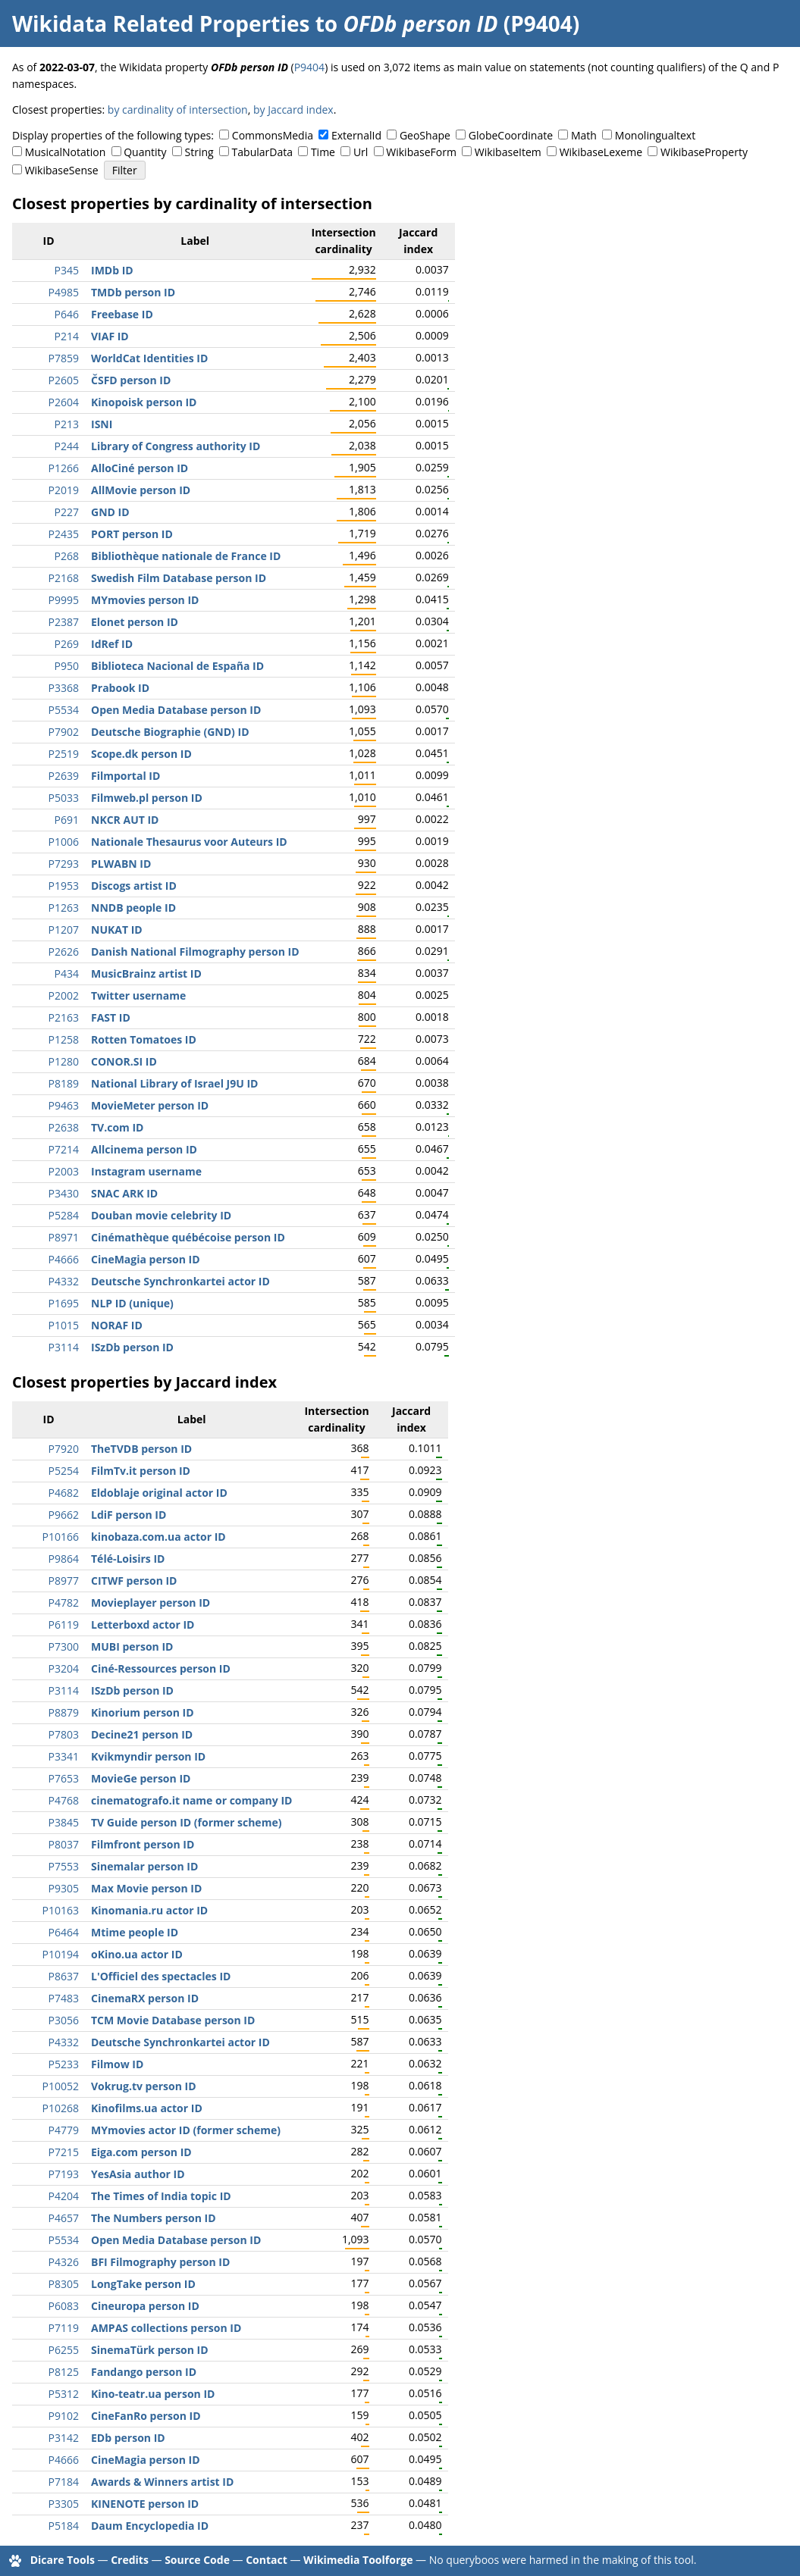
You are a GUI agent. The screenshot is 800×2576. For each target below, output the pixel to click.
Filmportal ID (125, 775)
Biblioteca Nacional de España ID (177, 666)
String (199, 152)
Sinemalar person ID (144, 1866)
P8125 (64, 2372)
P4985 (64, 292)
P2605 (64, 380)
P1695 (64, 1303)
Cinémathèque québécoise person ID (188, 1237)
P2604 (64, 402)
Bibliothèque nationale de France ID (186, 556)
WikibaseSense (62, 170)
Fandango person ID (143, 2372)
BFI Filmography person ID (160, 2262)
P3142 (64, 2437)
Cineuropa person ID (145, 2306)
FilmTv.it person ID (140, 1470)
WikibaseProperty (704, 152)
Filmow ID (117, 2064)
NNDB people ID (133, 907)
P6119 (64, 1624)
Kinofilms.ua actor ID (146, 2108)
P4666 (64, 1259)
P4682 (64, 1492)
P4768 (64, 1800)
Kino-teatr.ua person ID (153, 2394)
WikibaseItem (508, 152)
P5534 (64, 710)
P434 (67, 973)
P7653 (64, 1778)
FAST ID (110, 1017)
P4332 (64, 1281)
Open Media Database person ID (176, 710)
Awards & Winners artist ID (162, 2481)
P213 (67, 424)
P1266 (64, 468)
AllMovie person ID (140, 490)
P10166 (60, 1536)
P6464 (64, 1932)
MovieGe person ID (140, 1778)
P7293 (64, 863)
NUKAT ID (117, 929)
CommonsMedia (272, 135)
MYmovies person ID (145, 600)
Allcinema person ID (144, 1149)
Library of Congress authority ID (175, 446)
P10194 (60, 1954)
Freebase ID (122, 314)
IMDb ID (112, 270)
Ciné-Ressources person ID (161, 1668)
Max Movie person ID (146, 1888)
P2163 (64, 1017)
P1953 (64, 885)
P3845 (64, 1822)
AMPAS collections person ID (166, 2328)
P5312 (64, 2394)
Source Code (197, 2560)
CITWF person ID (134, 1580)
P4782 (64, 1602)
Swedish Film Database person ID (178, 578)
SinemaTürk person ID (150, 2350)
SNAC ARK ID (124, 1193)
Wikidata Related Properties (160, 23)
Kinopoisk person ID (143, 402)
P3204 (64, 1668)
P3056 (64, 2020)
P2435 (64, 534)
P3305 (64, 2503)
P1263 (64, 907)
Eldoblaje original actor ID (159, 1492)
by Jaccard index (293, 109)
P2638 (64, 1127)
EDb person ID (128, 2437)
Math (584, 135)
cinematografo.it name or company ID (191, 1800)
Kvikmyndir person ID (148, 1756)
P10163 (60, 1910)
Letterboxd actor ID (142, 1624)
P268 (67, 556)
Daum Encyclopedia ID (150, 2525)
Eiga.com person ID (141, 2152)
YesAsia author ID (138, 2174)
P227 (67, 512)
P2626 (64, 951)
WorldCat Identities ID (149, 358)
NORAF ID (117, 1325)
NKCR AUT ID (124, 819)
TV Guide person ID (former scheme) (186, 1822)
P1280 (64, 1061)
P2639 (64, 775)
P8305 (64, 2284)
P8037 (64, 1844)
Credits (130, 2560)
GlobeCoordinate (511, 135)
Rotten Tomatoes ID (143, 1039)
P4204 (64, 2196)
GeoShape (425, 135)
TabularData (262, 152)
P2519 (64, 754)
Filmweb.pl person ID (146, 797)
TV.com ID (117, 1127)
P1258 (64, 1039)
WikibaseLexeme (601, 152)
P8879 (64, 1712)
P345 (67, 270)
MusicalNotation (65, 152)
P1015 (64, 1325)
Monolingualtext (655, 135)
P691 (67, 819)
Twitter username (138, 995)
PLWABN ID (121, 863)
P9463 (64, 1105)
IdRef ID (112, 644)
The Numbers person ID (153, 2218)
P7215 (64, 2152)
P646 (67, 314)
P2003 (64, 1171)
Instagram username (146, 1171)
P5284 (64, 1215)
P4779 (64, 2130)
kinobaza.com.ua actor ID (158, 1536)
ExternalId (356, 135)
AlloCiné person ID (139, 468)
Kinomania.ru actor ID (149, 1910)
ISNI (101, 424)
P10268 (60, 2108)
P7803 (64, 1734)
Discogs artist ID (134, 885)
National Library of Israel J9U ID (174, 1083)
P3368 (64, 688)
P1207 (64, 929)
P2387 (64, 622)
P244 (67, 446)
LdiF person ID (128, 1514)
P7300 (64, 1646)
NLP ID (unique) (132, 1303)
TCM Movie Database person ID (173, 2020)
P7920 (64, 1448)
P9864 (64, 1558)
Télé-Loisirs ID (128, 1558)
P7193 (64, 2174)
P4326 (64, 2262)
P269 (67, 644)
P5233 (64, 2064)
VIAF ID (110, 336)
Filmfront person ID (142, 1844)
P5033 (64, 797)
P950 (67, 666)
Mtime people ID (134, 1932)
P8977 (64, 1580)
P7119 (64, 2328)
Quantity (145, 152)
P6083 (64, 2306)
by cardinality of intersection (178, 109)
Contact (266, 2560)
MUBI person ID (132, 1646)
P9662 (64, 1514)
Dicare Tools (62, 2560)
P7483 (64, 1998)
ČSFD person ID (131, 380)
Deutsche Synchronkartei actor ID (180, 1281)
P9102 (64, 2416)
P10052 (60, 2086)
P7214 (64, 1149)
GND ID (110, 512)
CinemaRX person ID (145, 1998)
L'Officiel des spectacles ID (161, 1976)
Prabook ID (120, 688)
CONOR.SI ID (124, 1061)
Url (360, 152)
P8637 (64, 1976)
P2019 (64, 490)
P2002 (64, 995)
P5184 (64, 2525)
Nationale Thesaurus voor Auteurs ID (189, 841)
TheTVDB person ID (141, 1448)
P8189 (64, 1083)
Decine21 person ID (142, 1734)
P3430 (64, 1193)
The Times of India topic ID (161, 2196)
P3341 (64, 1756)
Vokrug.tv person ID (143, 2086)
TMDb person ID (133, 292)
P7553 (64, 1866)
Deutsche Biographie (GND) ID (170, 732)
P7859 (64, 358)
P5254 (64, 1470)
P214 (67, 336)
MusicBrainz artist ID (146, 973)
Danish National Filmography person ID (195, 951)
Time (323, 152)
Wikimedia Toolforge (358, 2560)
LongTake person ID (143, 2284)
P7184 (64, 2481)
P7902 (64, 732)
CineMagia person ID (145, 1259)
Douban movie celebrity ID (161, 1215)
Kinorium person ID (142, 1712)
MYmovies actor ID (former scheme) (186, 2130)
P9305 (64, 1888)
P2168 (64, 578)
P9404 (309, 67)
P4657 (64, 2218)
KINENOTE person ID (145, 2503)
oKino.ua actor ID (137, 1954)
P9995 (64, 600)
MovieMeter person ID (150, 1105)
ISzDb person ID (132, 1347)
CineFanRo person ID (146, 2416)
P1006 (64, 841)
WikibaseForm (421, 152)
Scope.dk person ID (141, 754)
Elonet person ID (134, 622)
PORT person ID (132, 534)
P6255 (64, 2350)
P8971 (64, 1237)
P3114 (64, 1347)
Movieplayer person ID (150, 1602)
